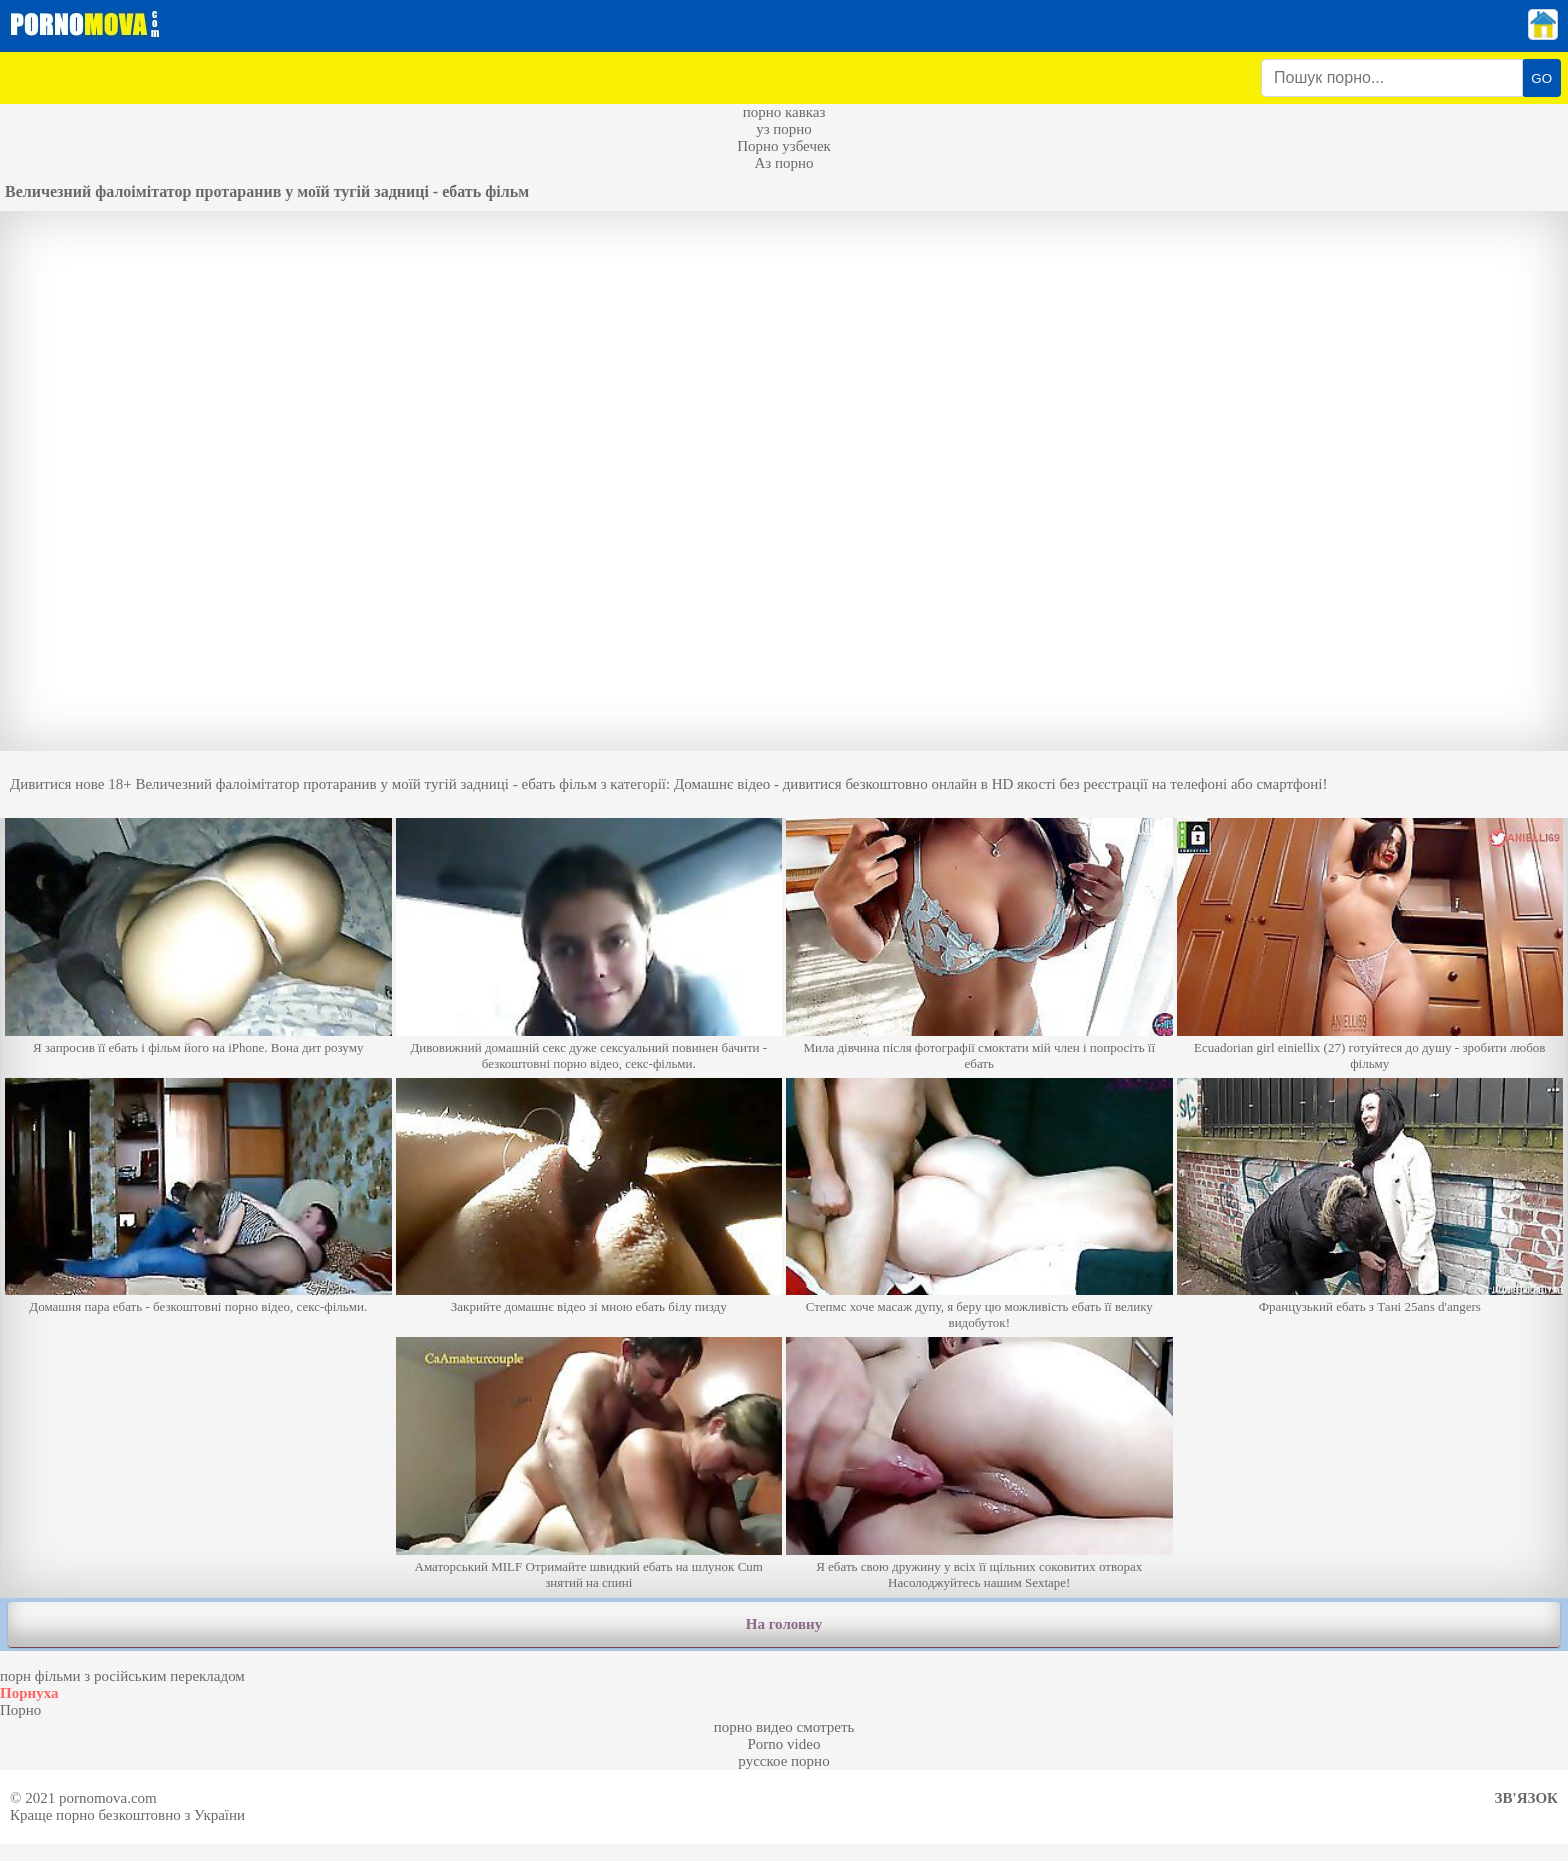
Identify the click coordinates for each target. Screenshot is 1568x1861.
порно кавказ (784, 112)
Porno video (784, 1744)
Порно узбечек (784, 146)
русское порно (783, 1761)
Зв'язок (1526, 1798)
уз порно (784, 129)
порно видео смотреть (784, 1727)
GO (1541, 78)
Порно (20, 1710)
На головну (784, 1624)
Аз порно (783, 163)
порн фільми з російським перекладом (122, 1676)
